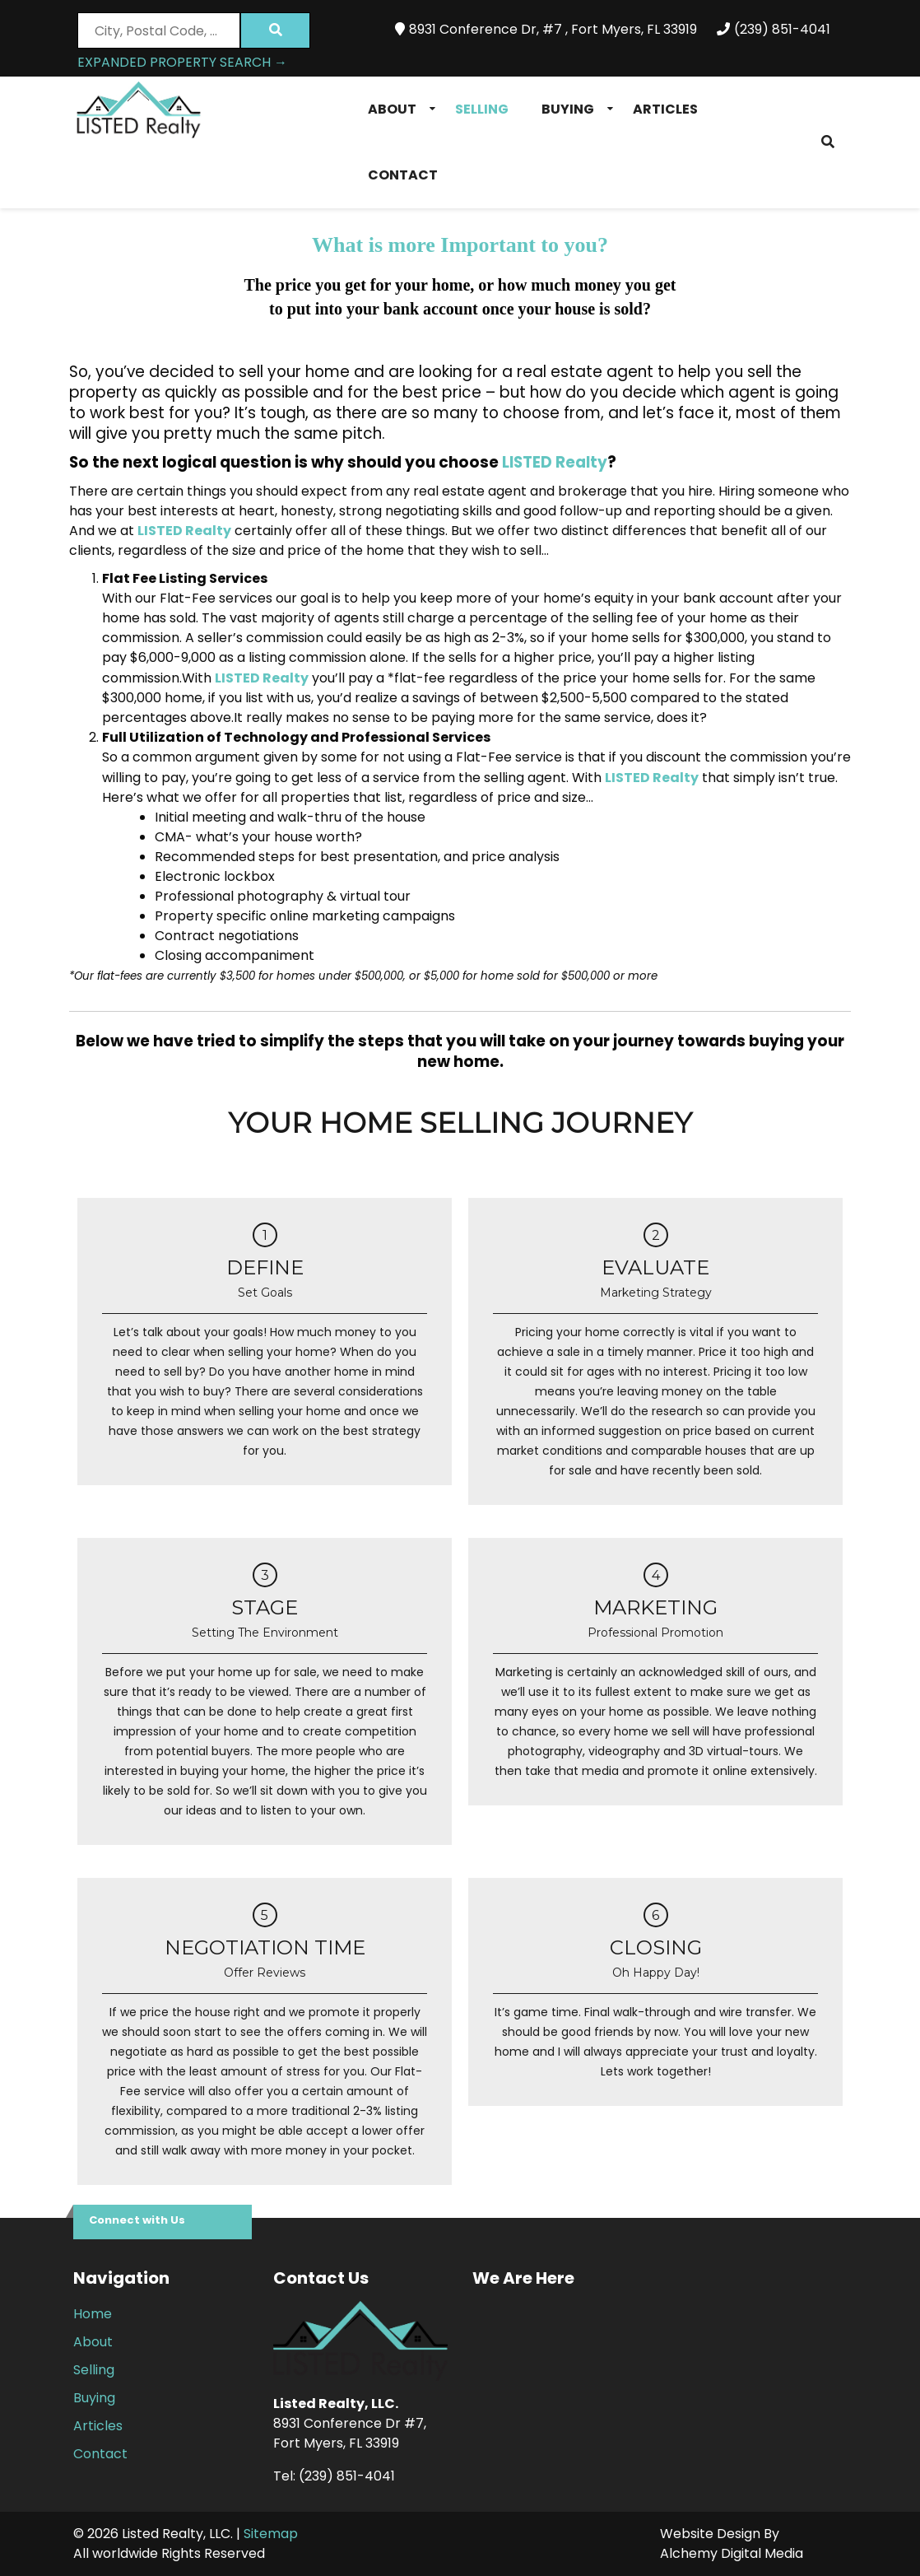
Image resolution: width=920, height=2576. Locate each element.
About (392, 109)
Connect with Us (137, 2220)
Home (92, 2313)
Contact (403, 174)
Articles (665, 109)
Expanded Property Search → (182, 62)
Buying (567, 109)
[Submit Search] (275, 30)
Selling (482, 109)
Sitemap (271, 2533)
